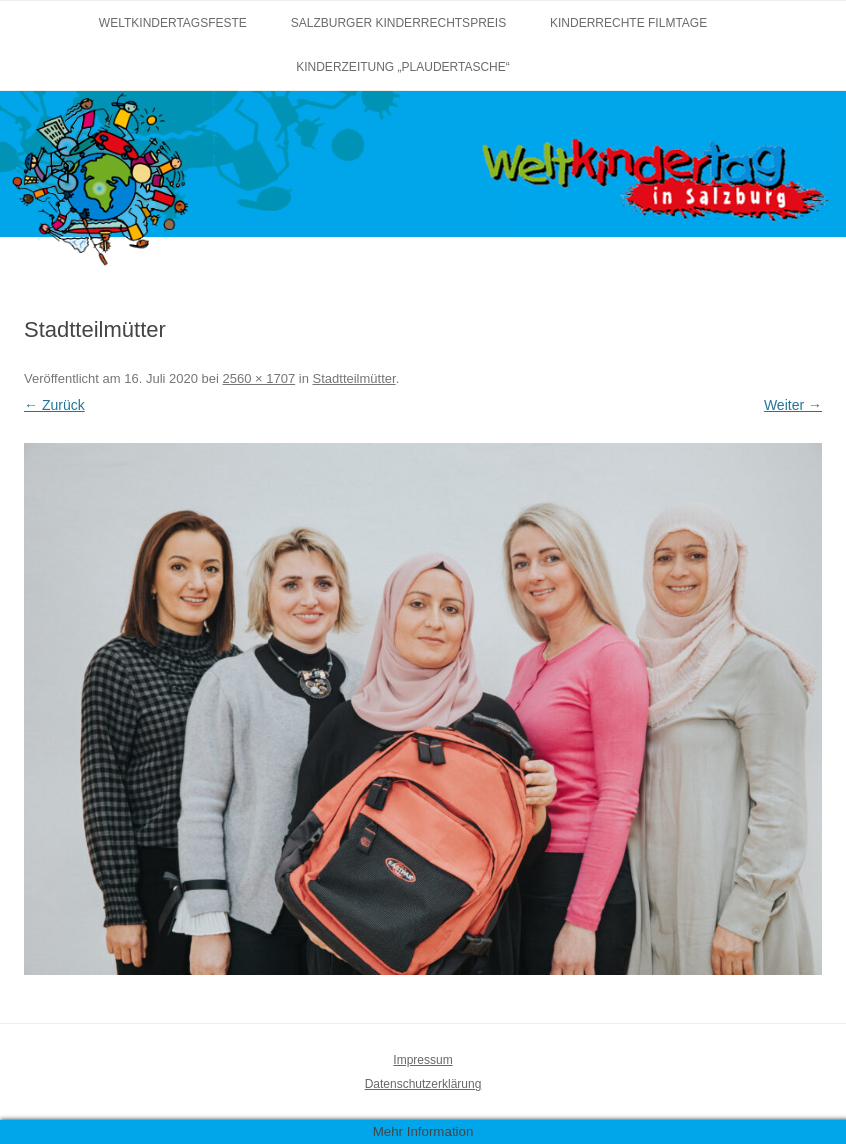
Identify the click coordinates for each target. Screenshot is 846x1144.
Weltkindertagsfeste (173, 23)
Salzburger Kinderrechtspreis (398, 23)
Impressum (422, 1060)
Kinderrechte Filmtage (628, 23)
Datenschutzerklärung (423, 1084)
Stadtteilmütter (354, 378)
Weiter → (793, 405)
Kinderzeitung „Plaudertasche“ (403, 67)
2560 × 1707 (259, 378)
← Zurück (54, 405)
